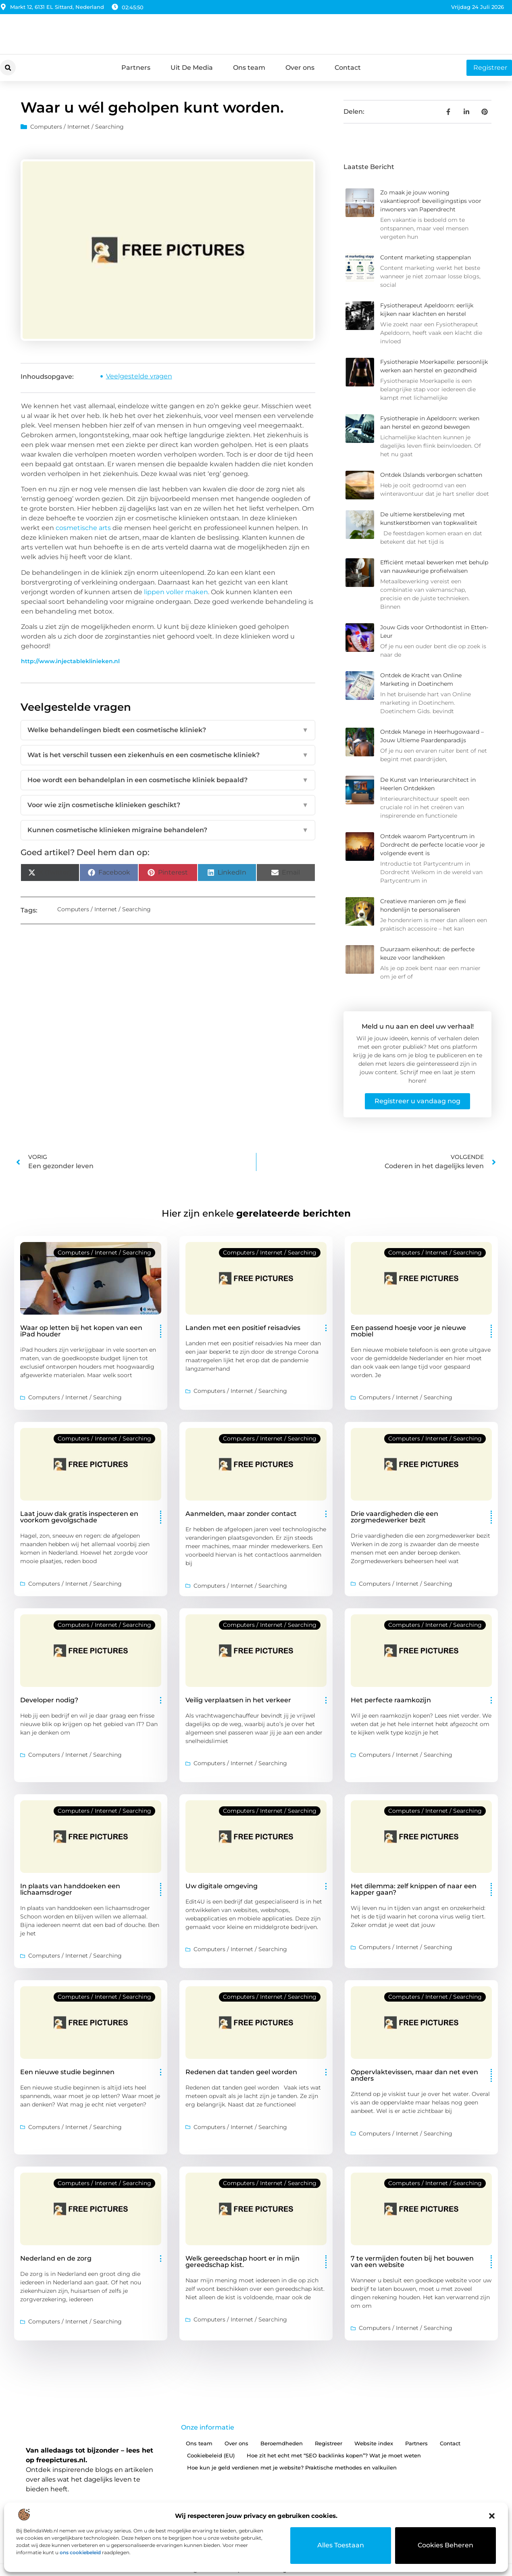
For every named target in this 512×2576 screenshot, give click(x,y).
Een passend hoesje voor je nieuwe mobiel (408, 1331)
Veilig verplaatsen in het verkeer (238, 1700)
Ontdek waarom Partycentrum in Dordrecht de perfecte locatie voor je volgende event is (432, 845)
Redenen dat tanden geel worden (241, 2072)
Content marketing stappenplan (425, 257)
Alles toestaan (340, 2545)
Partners (135, 67)
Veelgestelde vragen (139, 376)
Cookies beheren (445, 2545)
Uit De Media (192, 67)
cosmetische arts (83, 528)
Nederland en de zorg (56, 2258)
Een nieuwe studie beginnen (67, 2072)
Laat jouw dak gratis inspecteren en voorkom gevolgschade (79, 1517)
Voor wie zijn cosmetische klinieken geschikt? (167, 805)
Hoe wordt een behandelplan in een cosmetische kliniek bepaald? (167, 780)
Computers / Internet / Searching (77, 126)
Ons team (249, 67)
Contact (348, 67)
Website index (373, 2443)
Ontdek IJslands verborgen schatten (431, 474)
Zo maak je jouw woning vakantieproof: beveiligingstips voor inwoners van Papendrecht (430, 201)
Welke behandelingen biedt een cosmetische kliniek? (167, 730)
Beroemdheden (281, 2443)
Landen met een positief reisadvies (242, 1328)
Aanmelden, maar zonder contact (241, 1514)
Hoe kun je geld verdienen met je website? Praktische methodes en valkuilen (292, 2467)
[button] (492, 2516)
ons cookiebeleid (80, 2552)
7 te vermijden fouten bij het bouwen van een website (412, 2262)
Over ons (299, 67)
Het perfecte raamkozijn (391, 1700)
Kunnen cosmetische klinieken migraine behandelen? (167, 830)
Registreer (328, 2443)
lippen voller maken (176, 592)
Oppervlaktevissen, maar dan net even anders (414, 2075)
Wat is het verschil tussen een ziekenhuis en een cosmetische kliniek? (167, 755)
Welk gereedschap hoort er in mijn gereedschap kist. (242, 2262)
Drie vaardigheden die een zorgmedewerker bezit (394, 1517)
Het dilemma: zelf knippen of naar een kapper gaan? (414, 1889)
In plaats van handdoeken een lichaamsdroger (70, 1889)
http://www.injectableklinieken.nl (70, 661)
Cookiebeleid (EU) (211, 2455)
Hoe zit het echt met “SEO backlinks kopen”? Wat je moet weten (334, 2455)
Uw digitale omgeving (221, 1886)
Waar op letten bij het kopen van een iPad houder (81, 1331)
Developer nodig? (49, 1700)
